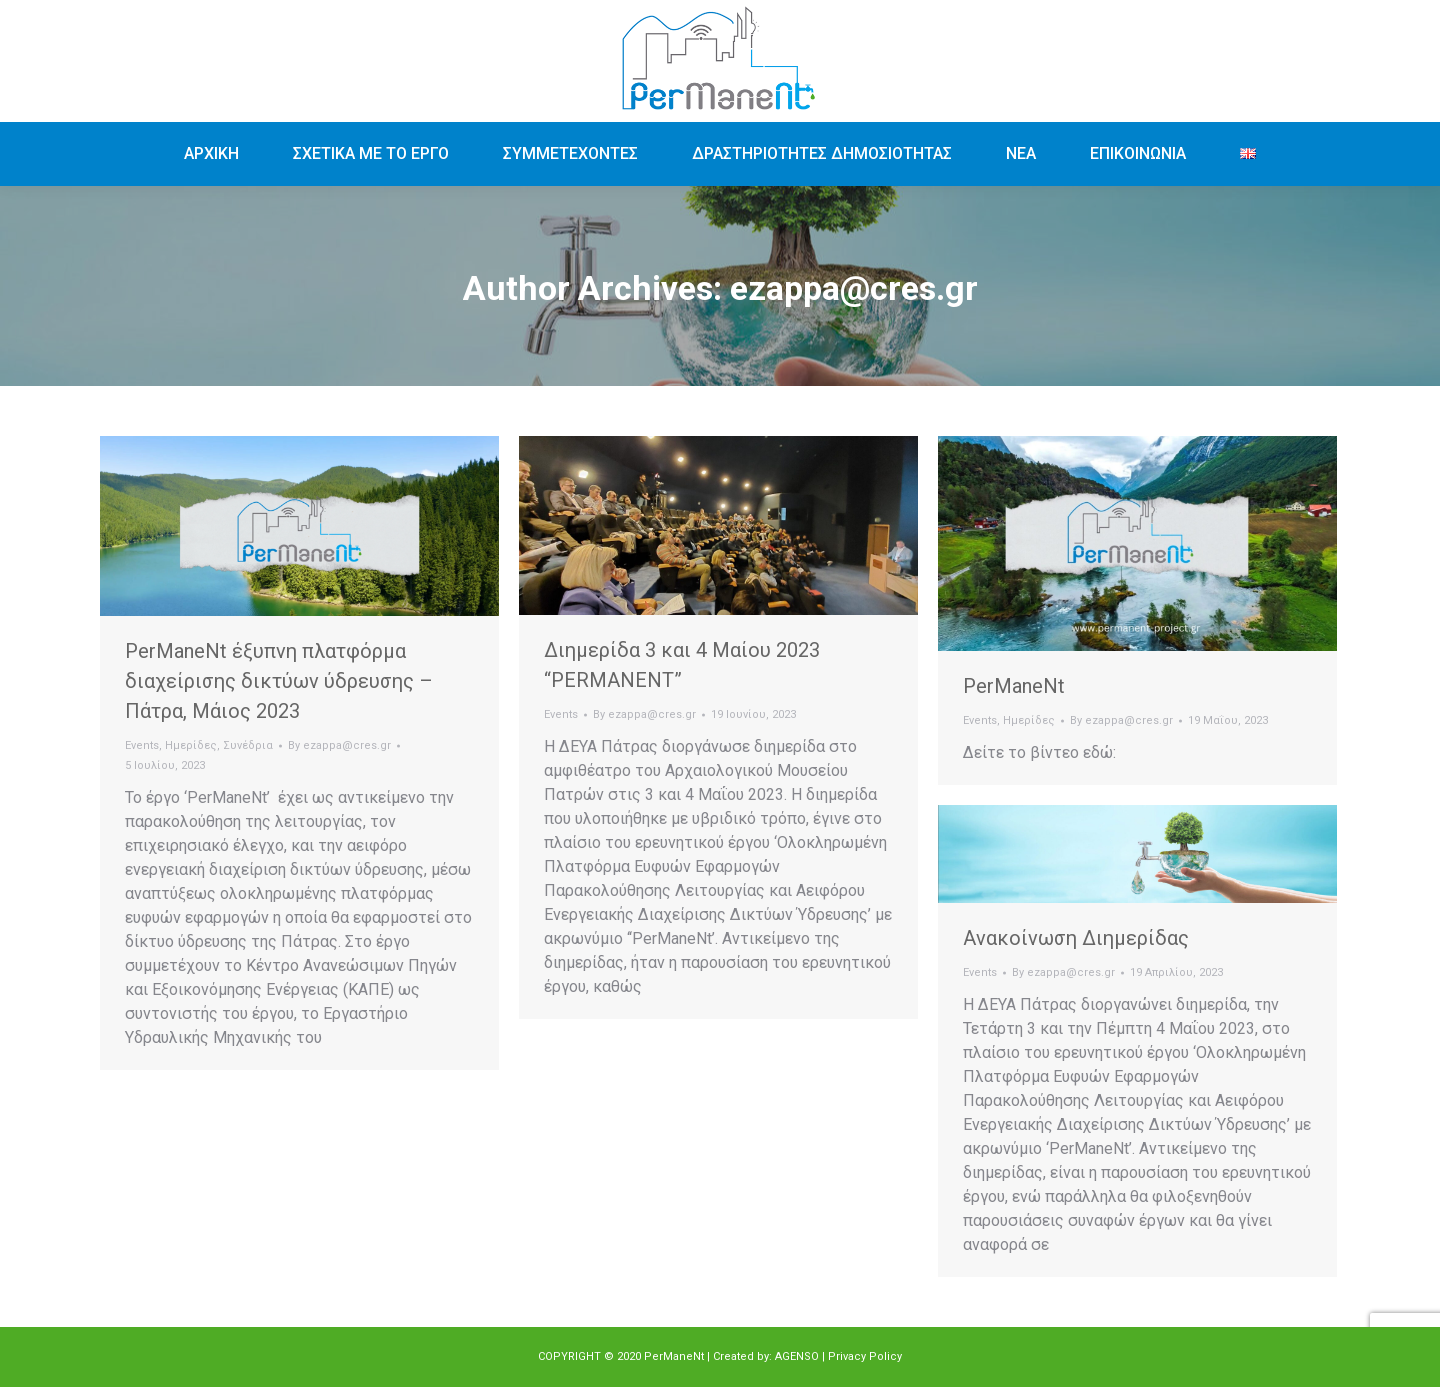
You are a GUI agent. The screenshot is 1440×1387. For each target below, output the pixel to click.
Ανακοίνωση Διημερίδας (1076, 938)
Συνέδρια (248, 745)
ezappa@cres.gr (854, 288)
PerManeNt (1014, 686)
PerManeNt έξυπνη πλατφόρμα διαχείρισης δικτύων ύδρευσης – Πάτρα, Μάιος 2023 (279, 681)
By (339, 745)
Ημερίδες (191, 745)
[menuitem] (211, 154)
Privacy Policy (865, 1356)
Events (142, 745)
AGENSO (797, 1356)
